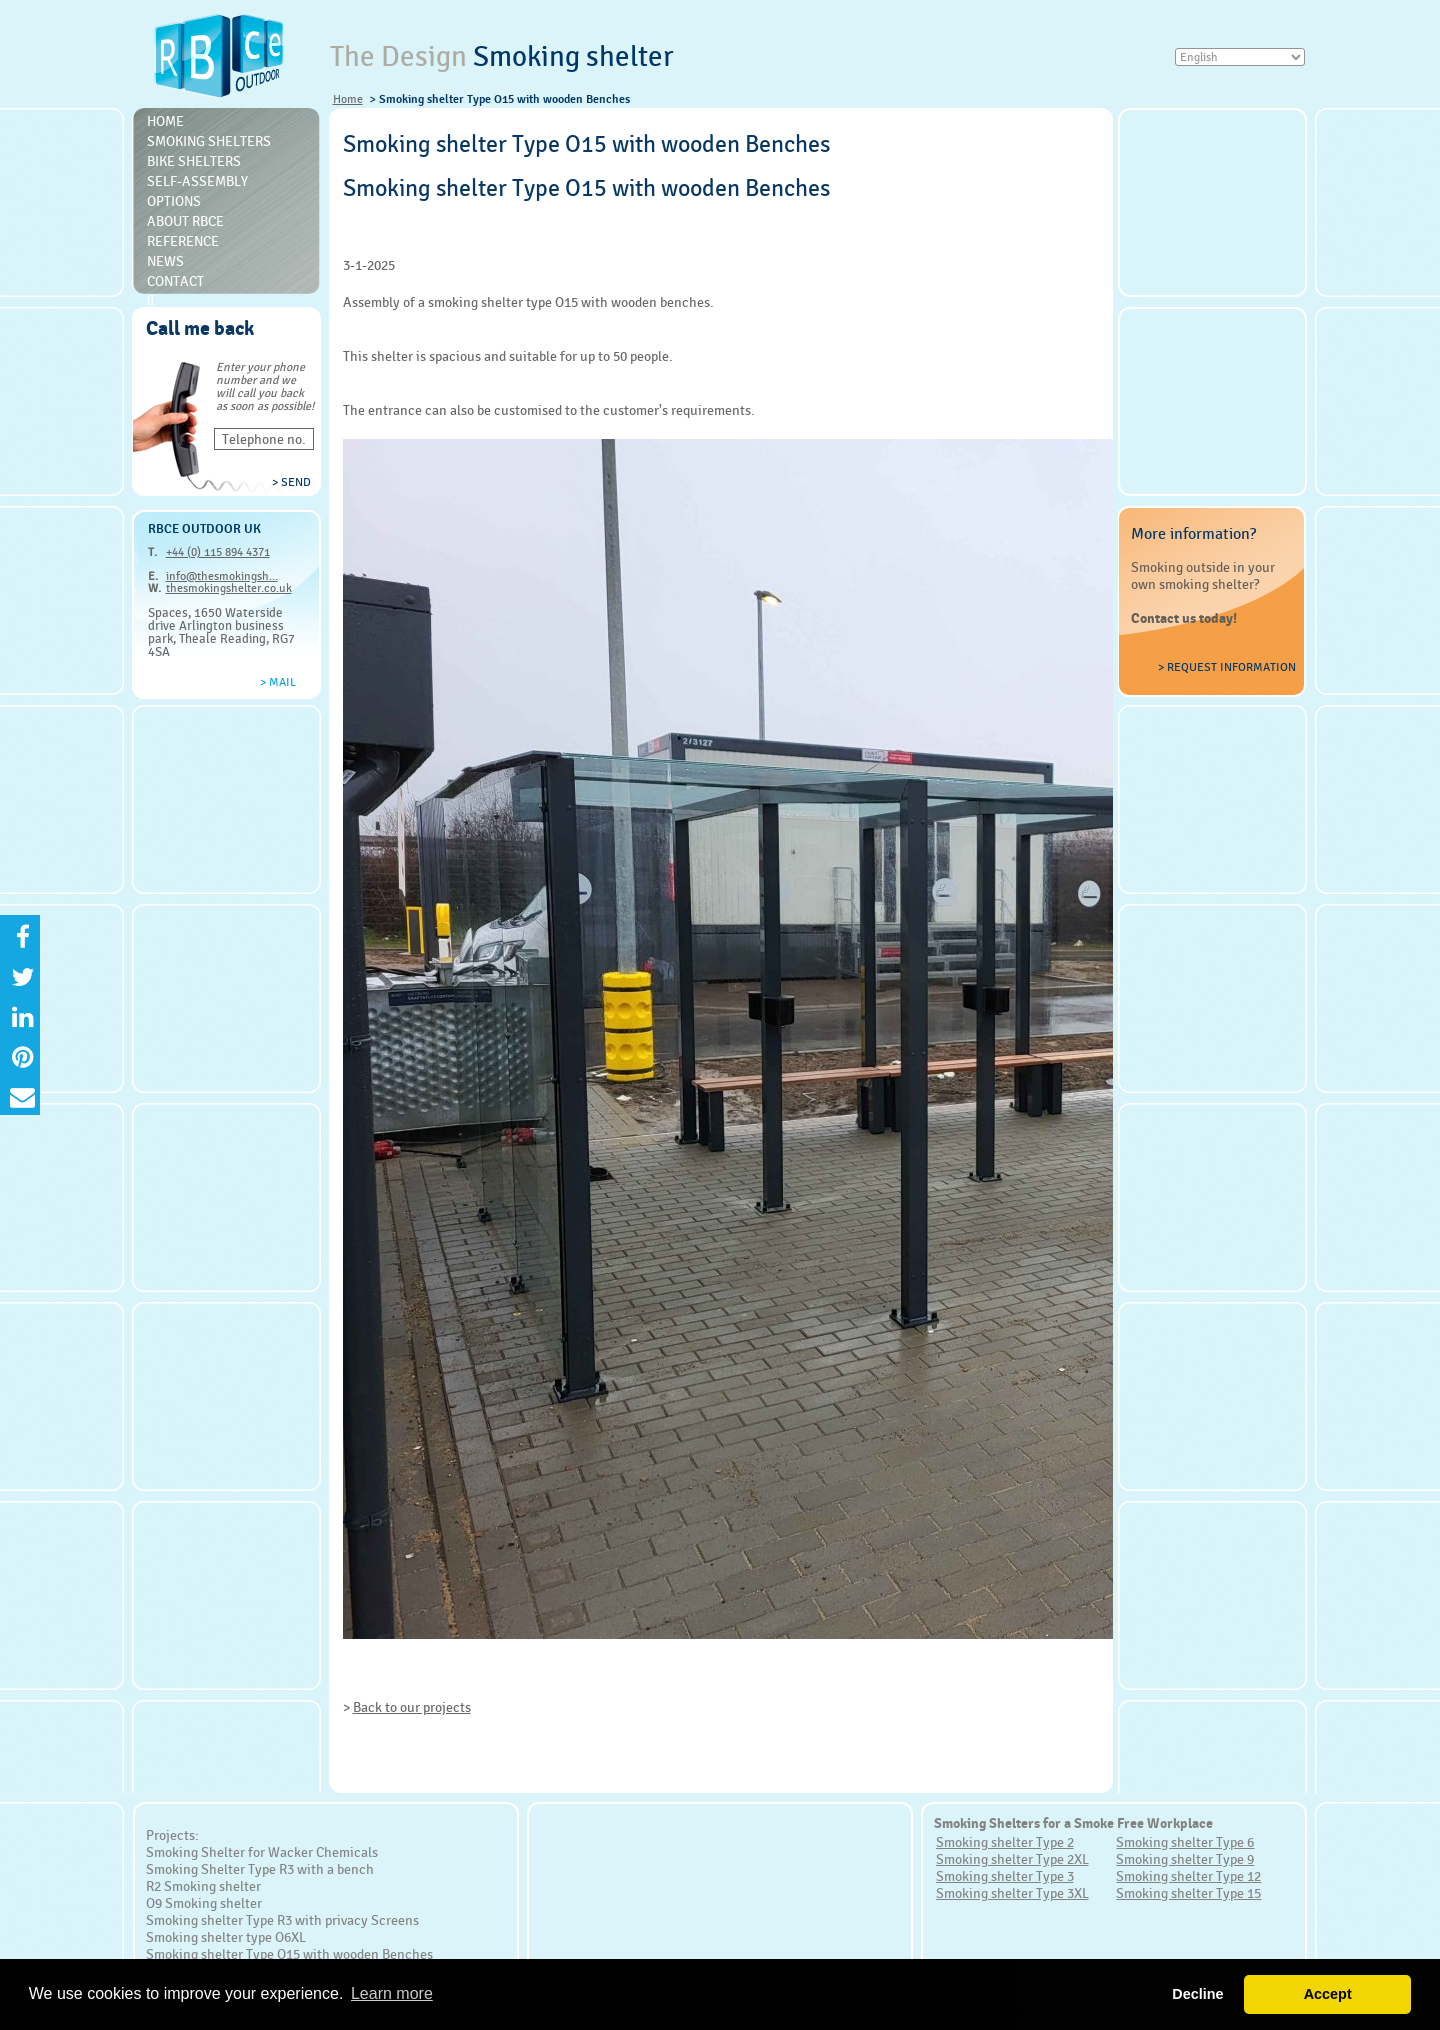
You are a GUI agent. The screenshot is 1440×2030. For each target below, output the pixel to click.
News (165, 261)
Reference (183, 241)
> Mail (278, 682)
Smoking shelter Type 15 (1188, 1893)
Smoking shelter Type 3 (1005, 1876)
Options (174, 201)
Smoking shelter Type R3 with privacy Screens (282, 1920)
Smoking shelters (209, 141)
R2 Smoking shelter (203, 1886)
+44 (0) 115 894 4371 (218, 552)
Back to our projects (412, 1707)
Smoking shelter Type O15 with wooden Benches (289, 1954)
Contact (175, 281)
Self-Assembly (197, 181)
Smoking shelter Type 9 (1185, 1859)
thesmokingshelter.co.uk (229, 588)
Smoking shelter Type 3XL (1012, 1893)
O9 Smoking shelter (204, 1903)
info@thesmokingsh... (222, 576)
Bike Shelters (194, 161)
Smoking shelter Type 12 (1188, 1876)
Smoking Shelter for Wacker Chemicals (262, 1852)
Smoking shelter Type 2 (1005, 1842)
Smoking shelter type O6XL (226, 1937)
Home (348, 99)
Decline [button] (1197, 1994)
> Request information (1227, 667)
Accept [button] (1328, 1994)
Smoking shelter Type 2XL (1012, 1859)
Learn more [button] (392, 1993)
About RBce (185, 221)
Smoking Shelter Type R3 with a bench (260, 1869)
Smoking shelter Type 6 (1185, 1842)
